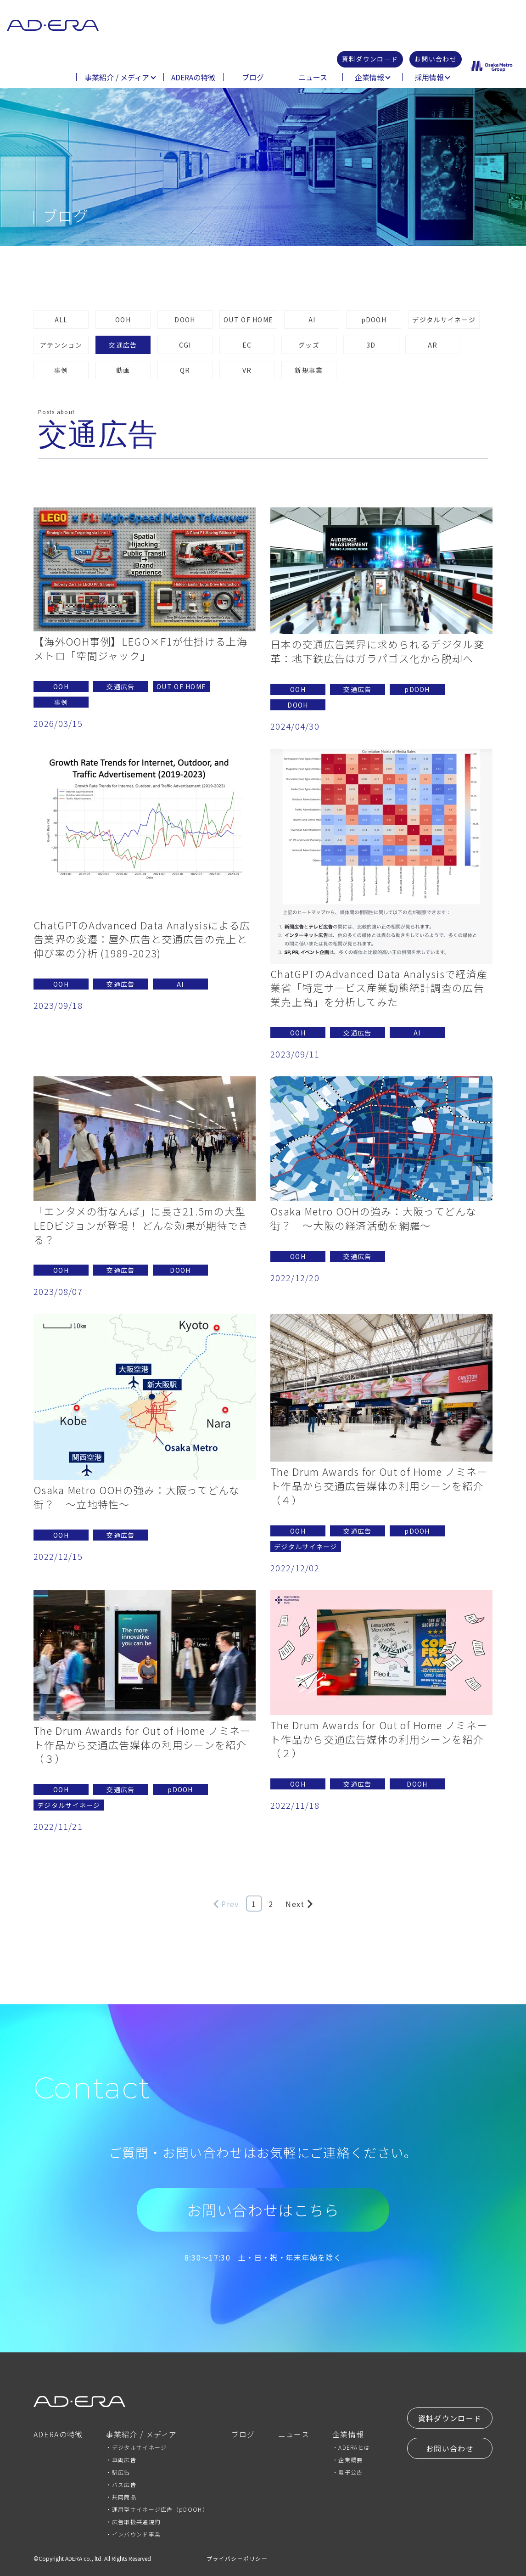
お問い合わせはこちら (263, 2209)
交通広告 (123, 344)
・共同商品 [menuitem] (121, 2497)
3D (371, 344)
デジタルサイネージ (444, 319)
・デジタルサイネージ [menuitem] (136, 2447)
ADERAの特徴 (193, 78)
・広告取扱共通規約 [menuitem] (133, 2521)
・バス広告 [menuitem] (121, 2484)
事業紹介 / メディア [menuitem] (141, 2435)
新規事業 (309, 370)
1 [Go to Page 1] (254, 1903)
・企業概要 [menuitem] (347, 2460)
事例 (61, 370)
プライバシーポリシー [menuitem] (237, 2558)
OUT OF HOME (248, 319)
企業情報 (369, 78)
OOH (123, 319)
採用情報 (428, 78)
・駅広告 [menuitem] (118, 2472)
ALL (61, 319)
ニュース (312, 78)
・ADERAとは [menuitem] (351, 2447)
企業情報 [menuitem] (348, 2435)
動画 (123, 370)
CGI (185, 344)
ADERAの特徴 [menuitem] (58, 2435)
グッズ (308, 344)
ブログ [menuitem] (243, 2435)
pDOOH (374, 319)
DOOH (184, 319)
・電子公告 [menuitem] (347, 2472)
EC (247, 344)
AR (433, 344)
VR (247, 370)
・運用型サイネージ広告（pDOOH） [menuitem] (157, 2509)
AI (312, 319)
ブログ (253, 78)
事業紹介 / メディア (116, 78)
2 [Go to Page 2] (271, 1903)
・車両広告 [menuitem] (121, 2460)
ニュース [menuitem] (293, 2435)
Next (299, 1903)
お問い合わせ (433, 59)
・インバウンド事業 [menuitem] (133, 2534)
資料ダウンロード (360, 59)
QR (185, 370)
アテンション (61, 344)
